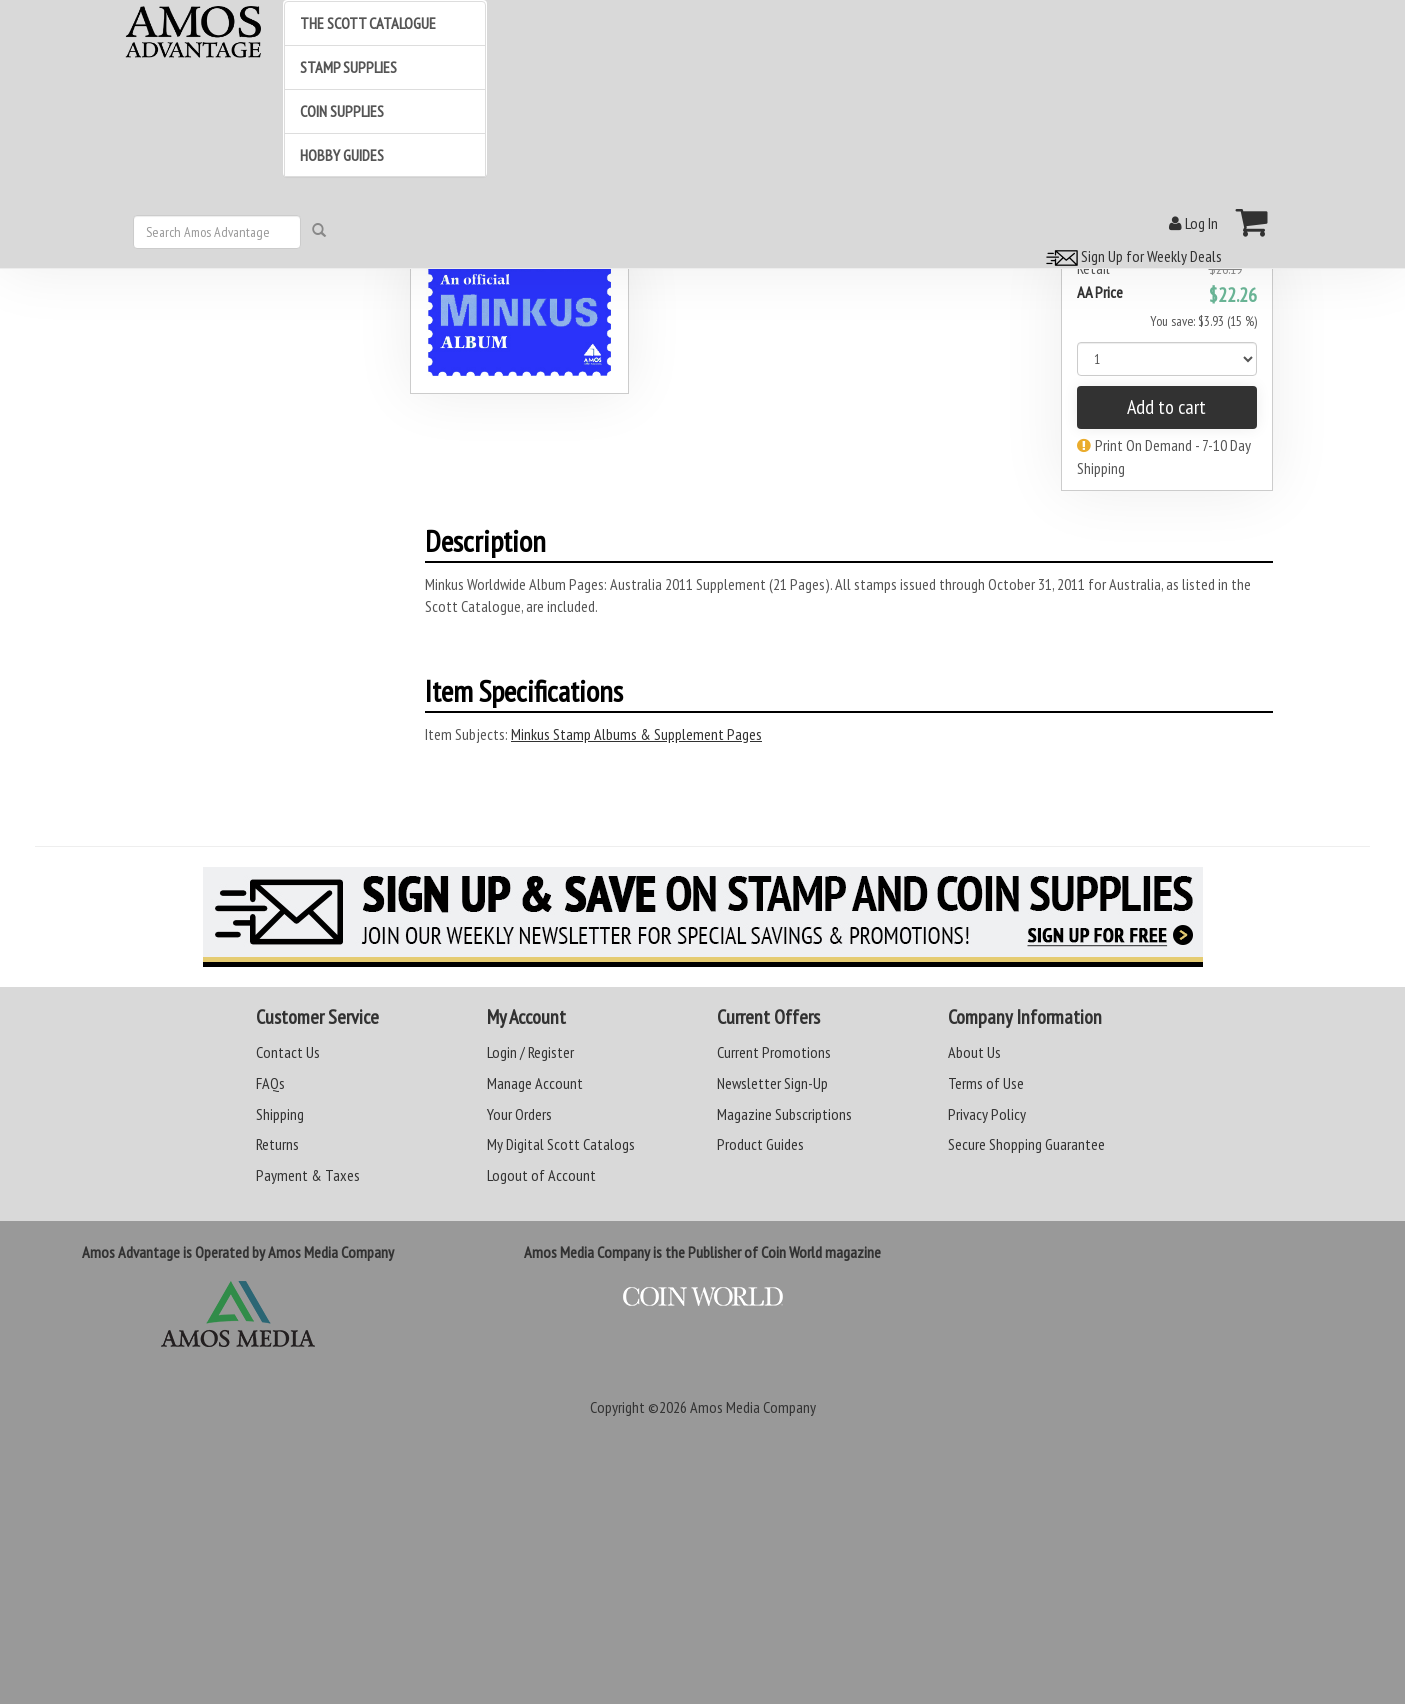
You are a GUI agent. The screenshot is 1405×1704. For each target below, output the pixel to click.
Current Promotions (774, 1052)
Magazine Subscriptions (784, 1114)
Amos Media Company (753, 1407)
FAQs (270, 1083)
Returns (277, 1144)
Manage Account (535, 1083)
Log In (1193, 223)
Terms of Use (986, 1083)
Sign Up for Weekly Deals (1131, 256)
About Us (974, 1052)
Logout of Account (541, 1175)
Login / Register (530, 1052)
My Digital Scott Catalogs (561, 1144)
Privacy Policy (987, 1114)
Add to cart (1166, 407)
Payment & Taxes (308, 1175)
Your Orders (519, 1114)
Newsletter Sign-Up (772, 1083)
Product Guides (760, 1144)
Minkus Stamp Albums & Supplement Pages (636, 734)
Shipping (280, 1114)
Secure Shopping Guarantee (1026, 1144)
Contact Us (288, 1052)
